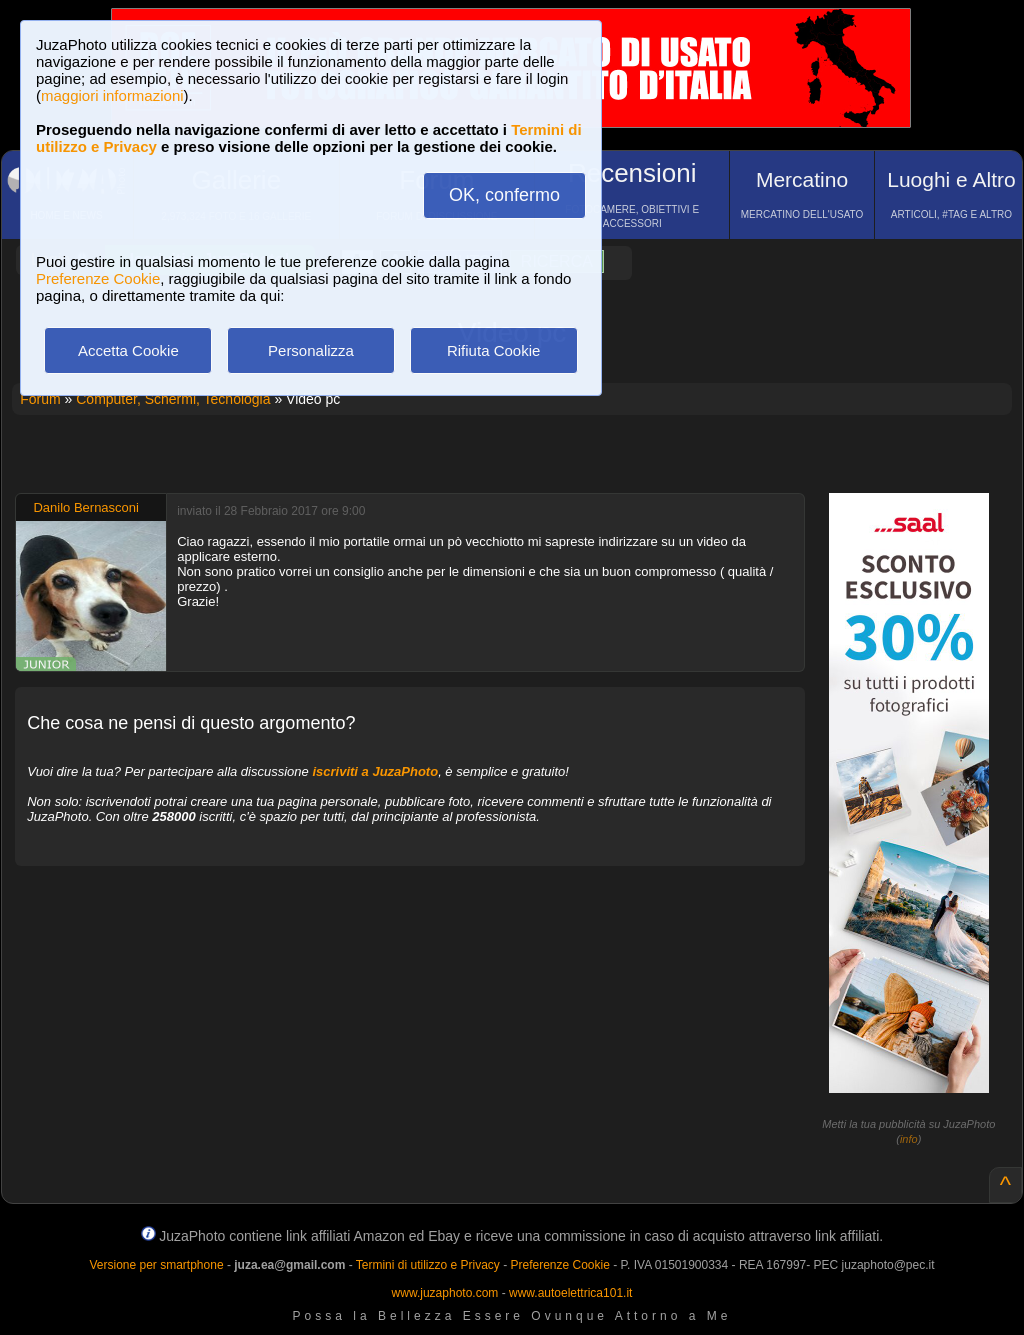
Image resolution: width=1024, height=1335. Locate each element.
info (909, 1139)
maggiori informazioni (112, 95)
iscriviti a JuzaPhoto (375, 771)
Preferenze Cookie (98, 278)
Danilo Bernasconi (86, 507)
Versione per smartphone (156, 1265)
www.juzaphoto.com (445, 1293)
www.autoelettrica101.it (570, 1293)
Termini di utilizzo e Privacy (428, 1265)
